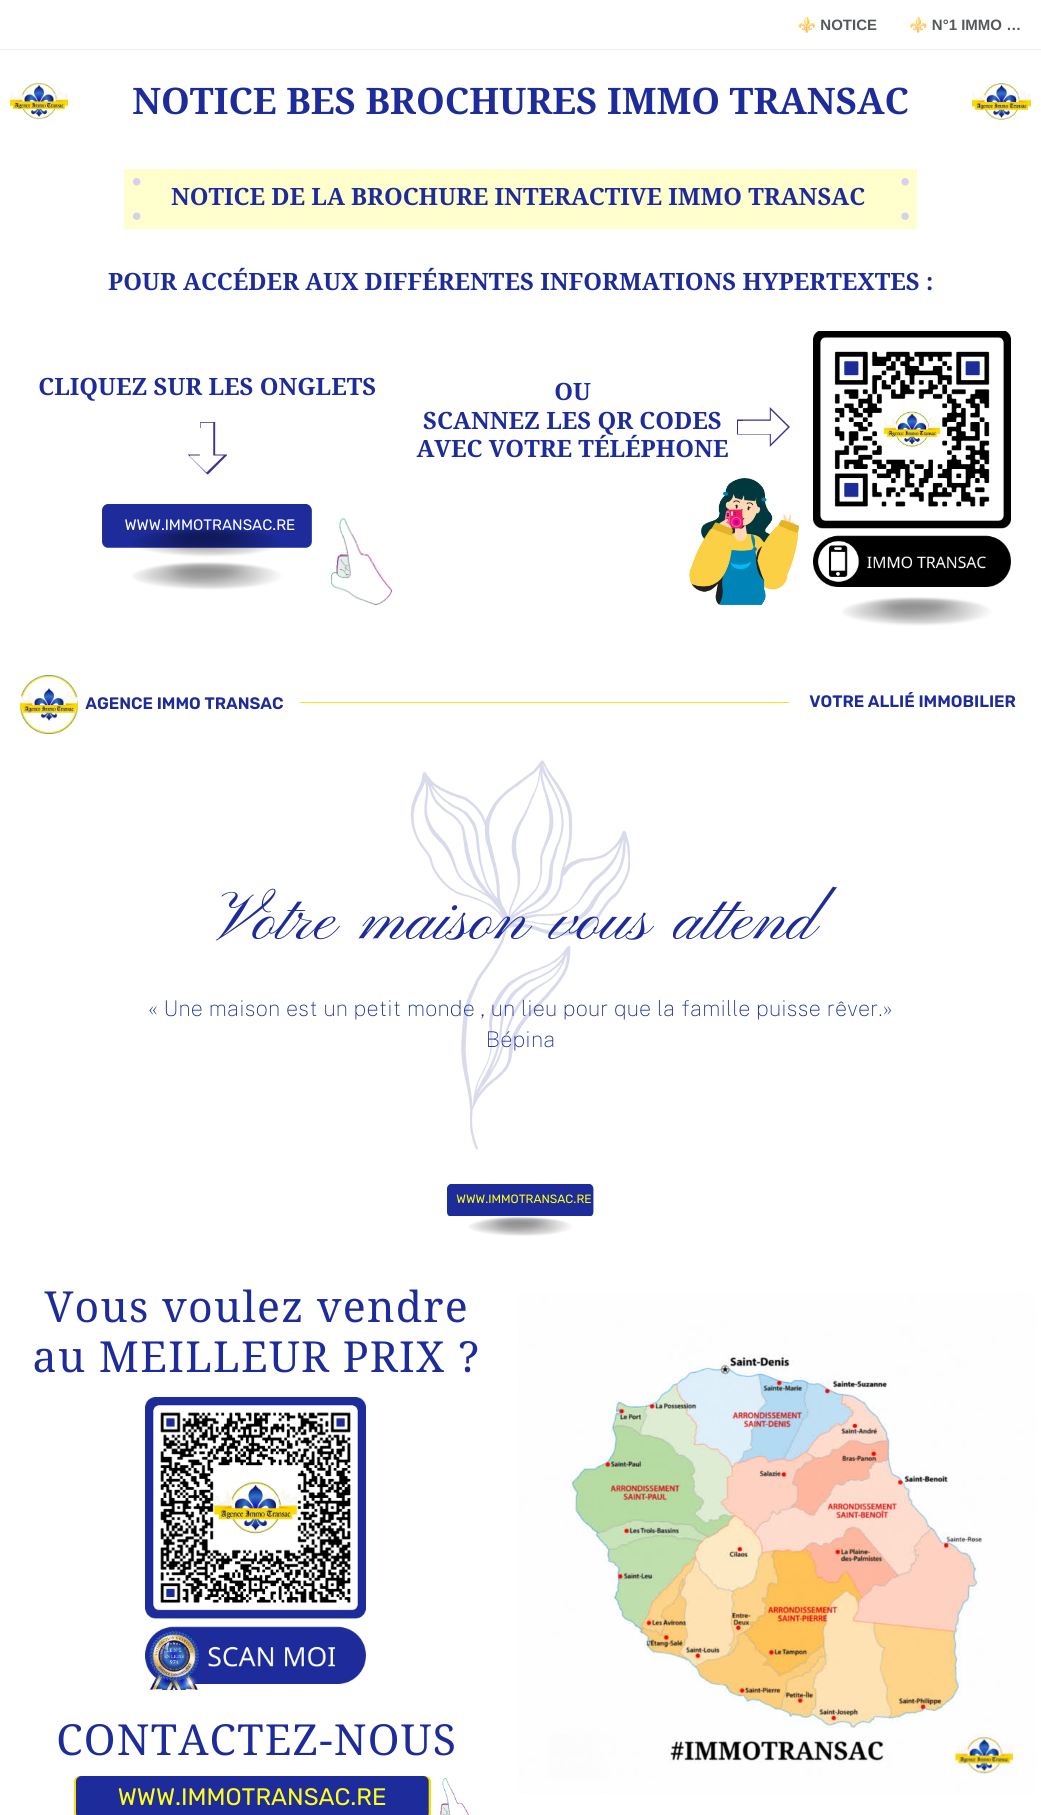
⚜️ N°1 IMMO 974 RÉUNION (975, 25)
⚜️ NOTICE (837, 25)
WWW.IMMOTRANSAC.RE (209, 525)
